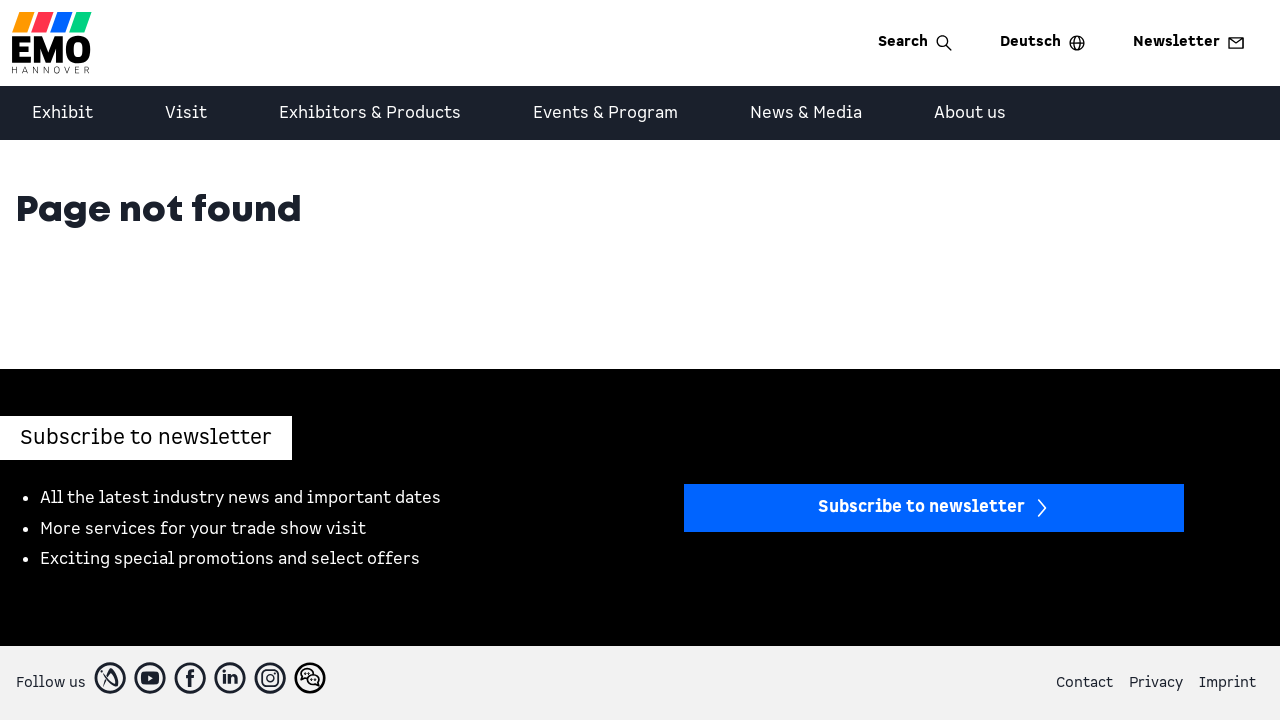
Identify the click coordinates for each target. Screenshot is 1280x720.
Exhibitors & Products (370, 113)
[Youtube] (150, 678)
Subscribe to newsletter (934, 507)
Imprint (1227, 682)
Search (915, 41)
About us (970, 113)
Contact (1084, 682)
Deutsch (1042, 41)
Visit (186, 113)
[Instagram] (270, 678)
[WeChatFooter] (310, 678)
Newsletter (1188, 41)
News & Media (806, 113)
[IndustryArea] (110, 678)
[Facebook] (190, 678)
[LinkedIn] (230, 678)
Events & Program (605, 113)
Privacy (1156, 682)
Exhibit (62, 113)
